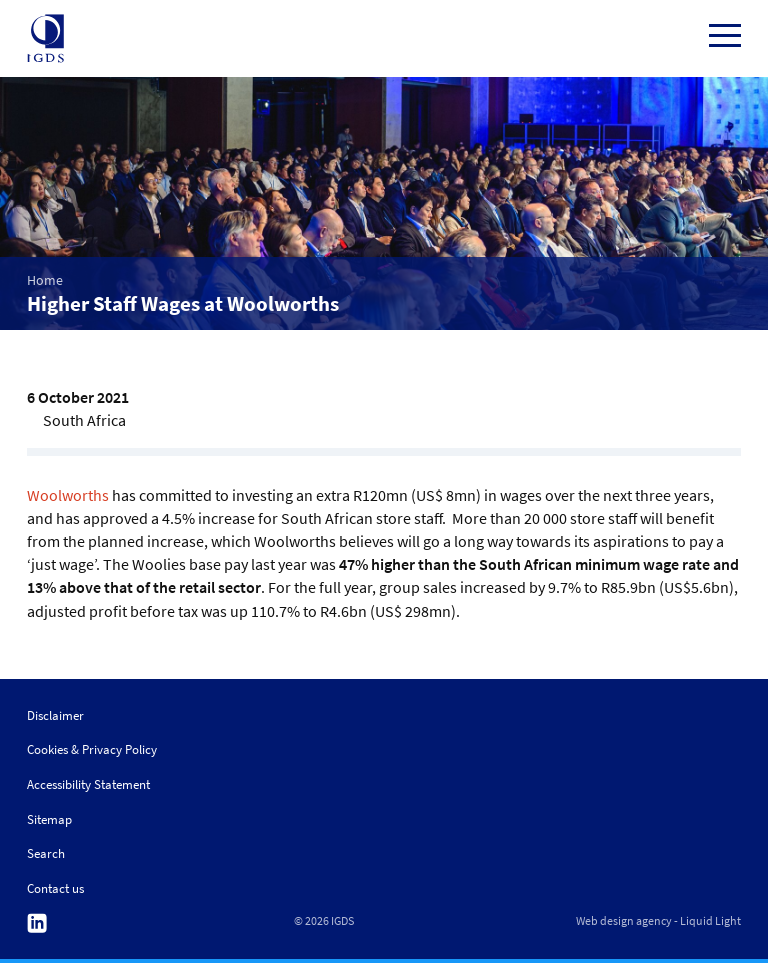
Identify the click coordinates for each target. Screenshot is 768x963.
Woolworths (68, 495)
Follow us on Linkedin (37, 923)
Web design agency (624, 921)
